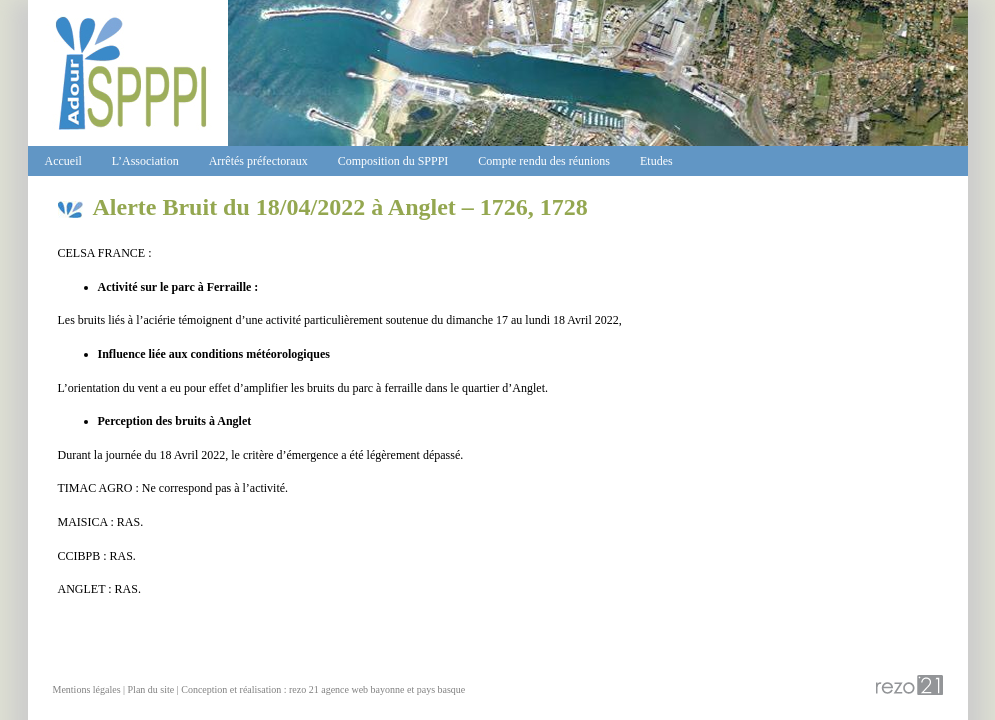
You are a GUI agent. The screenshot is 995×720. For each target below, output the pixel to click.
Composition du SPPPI (393, 161)
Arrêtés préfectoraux (258, 161)
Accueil (63, 161)
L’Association (145, 161)
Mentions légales (87, 689)
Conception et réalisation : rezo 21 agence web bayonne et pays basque (323, 689)
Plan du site (151, 689)
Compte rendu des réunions (544, 161)
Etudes (656, 161)
